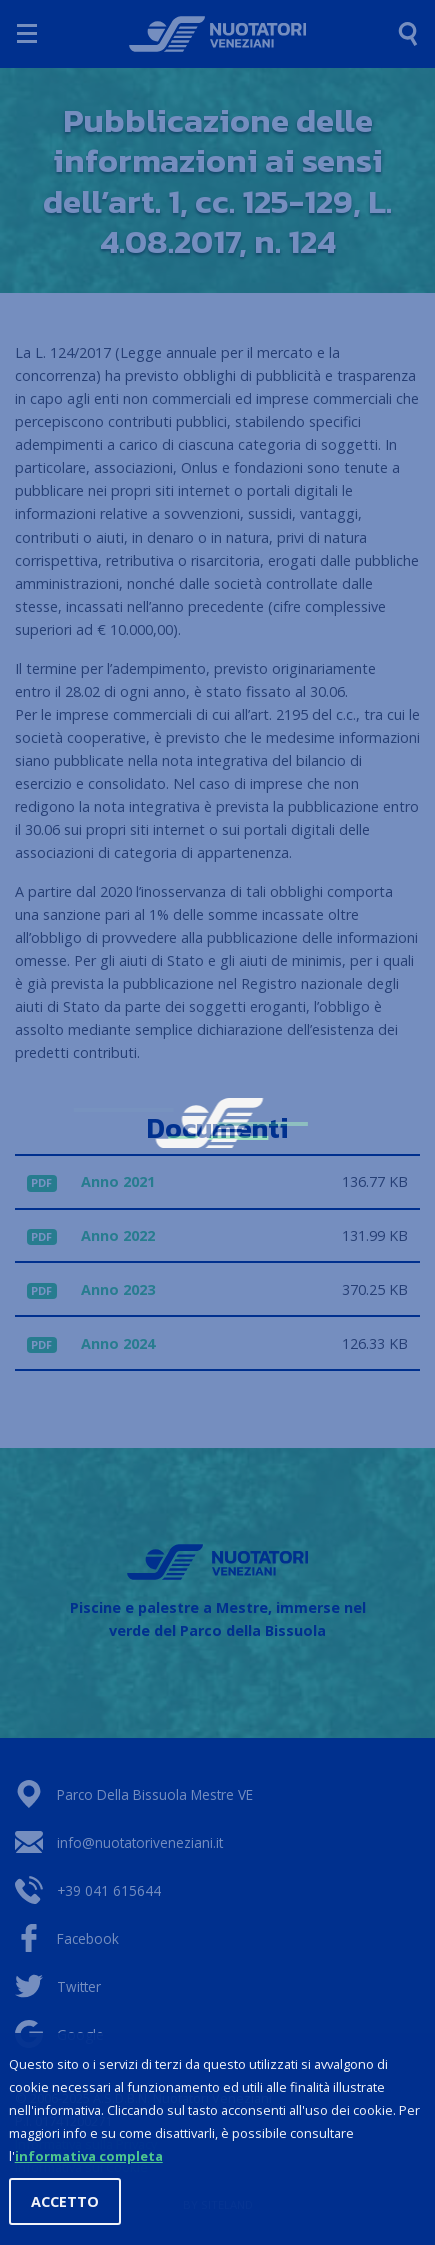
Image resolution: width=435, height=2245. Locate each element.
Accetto (65, 2202)
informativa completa (89, 2157)
